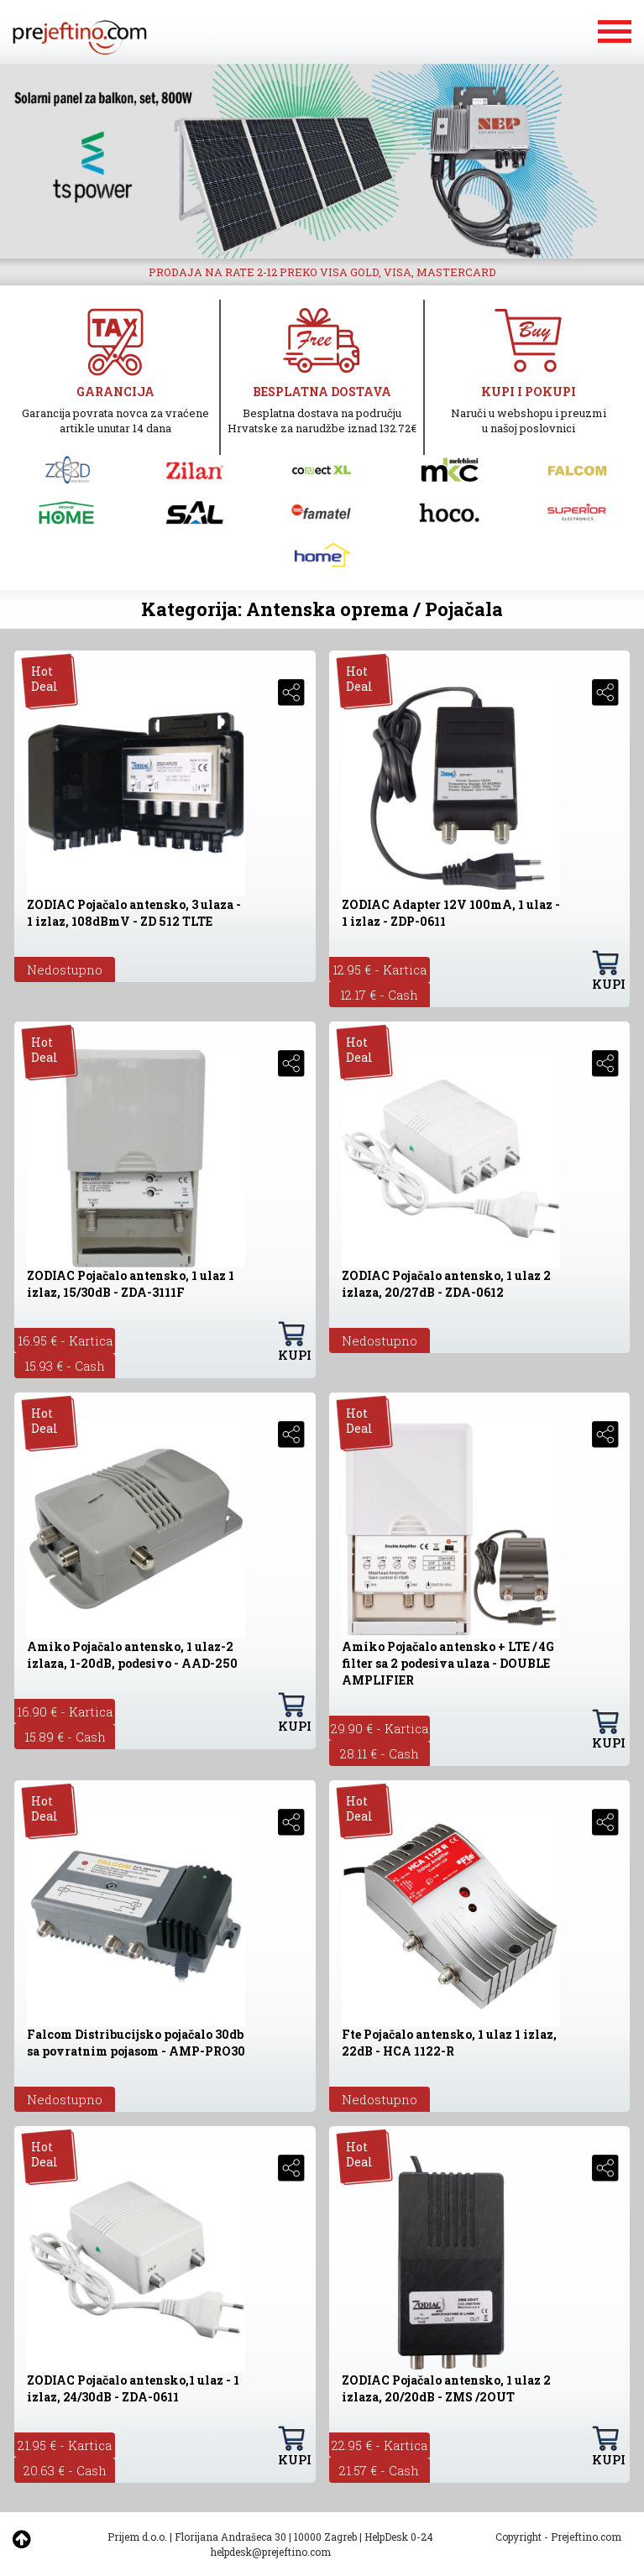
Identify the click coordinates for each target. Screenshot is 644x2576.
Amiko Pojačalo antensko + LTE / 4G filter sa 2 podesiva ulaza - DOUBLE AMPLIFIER (448, 1663)
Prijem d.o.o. (137, 2536)
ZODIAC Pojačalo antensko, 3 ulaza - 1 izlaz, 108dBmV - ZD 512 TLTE (134, 912)
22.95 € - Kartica (379, 2445)
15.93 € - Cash (64, 1365)
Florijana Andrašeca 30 (230, 2536)
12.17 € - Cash (379, 994)
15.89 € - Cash (65, 1736)
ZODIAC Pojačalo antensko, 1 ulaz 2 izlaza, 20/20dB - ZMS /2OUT (446, 2388)
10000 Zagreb (325, 2536)
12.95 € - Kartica (379, 969)
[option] (322, 161)
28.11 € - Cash (379, 1753)
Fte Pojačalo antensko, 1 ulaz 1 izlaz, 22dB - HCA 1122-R (449, 2042)
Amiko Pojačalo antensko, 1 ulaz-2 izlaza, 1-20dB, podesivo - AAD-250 (132, 1654)
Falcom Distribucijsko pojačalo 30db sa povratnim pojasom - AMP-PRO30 (136, 2042)
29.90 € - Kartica (379, 1728)
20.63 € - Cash (65, 2470)
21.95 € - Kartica (65, 2445)
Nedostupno (64, 969)
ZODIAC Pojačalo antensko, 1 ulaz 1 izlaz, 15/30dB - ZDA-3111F (130, 1283)
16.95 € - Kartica (65, 1340)
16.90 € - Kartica (65, 1711)
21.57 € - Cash (379, 2470)
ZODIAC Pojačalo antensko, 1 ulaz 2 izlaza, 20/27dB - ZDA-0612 (446, 1283)
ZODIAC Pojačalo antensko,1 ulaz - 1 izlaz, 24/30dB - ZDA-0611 (133, 2388)
